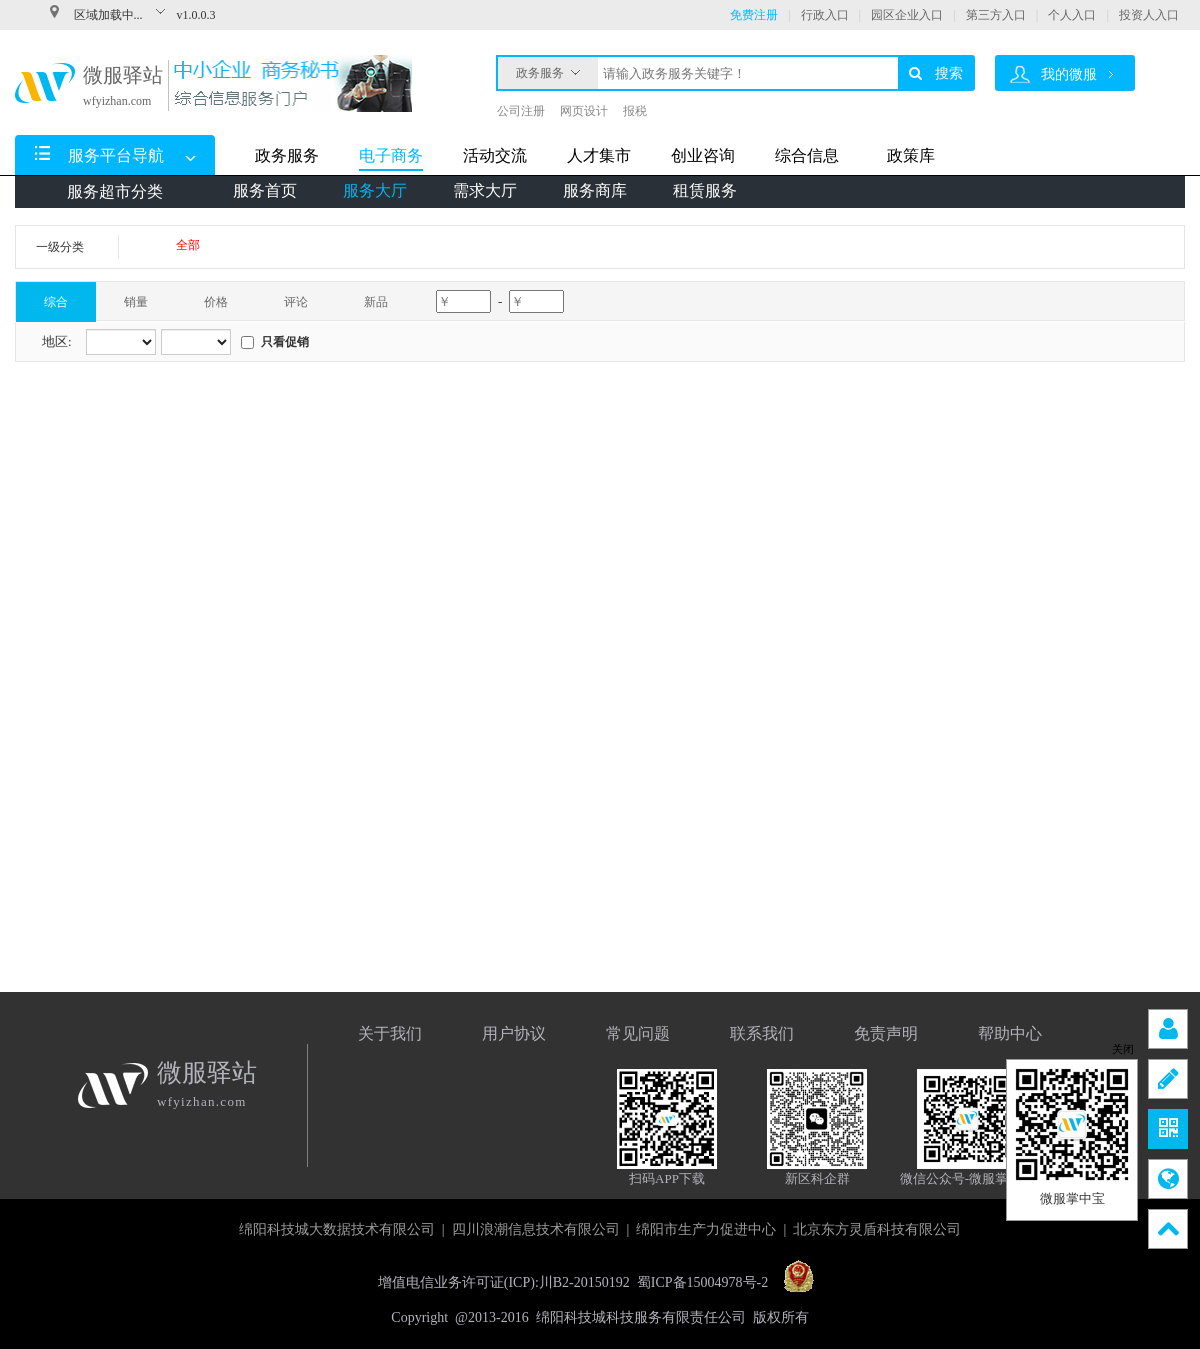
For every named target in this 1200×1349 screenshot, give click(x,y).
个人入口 (1072, 15)
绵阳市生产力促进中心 (706, 1229)
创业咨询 (703, 155)
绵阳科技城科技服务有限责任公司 (641, 1317)
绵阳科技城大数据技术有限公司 (337, 1229)
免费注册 (754, 15)
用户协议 (514, 1033)
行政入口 (825, 15)
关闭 (1123, 1049)
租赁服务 (705, 190)
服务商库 (595, 190)
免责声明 (886, 1033)
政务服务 (548, 68)
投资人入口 (1149, 15)
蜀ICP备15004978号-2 (702, 1282)
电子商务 (391, 155)
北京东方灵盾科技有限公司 (877, 1229)
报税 (635, 111)
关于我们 (390, 1033)
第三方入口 (996, 15)
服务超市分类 (115, 191)
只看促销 (285, 342)
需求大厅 (485, 190)
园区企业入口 (907, 15)
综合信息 (807, 155)
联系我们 (762, 1033)
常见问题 (638, 1033)
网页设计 (584, 111)
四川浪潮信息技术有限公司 (536, 1229)
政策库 (911, 155)
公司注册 (521, 111)
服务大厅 (375, 190)
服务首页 (265, 190)
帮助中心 (1010, 1033)
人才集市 (599, 155)
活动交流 (495, 155)
